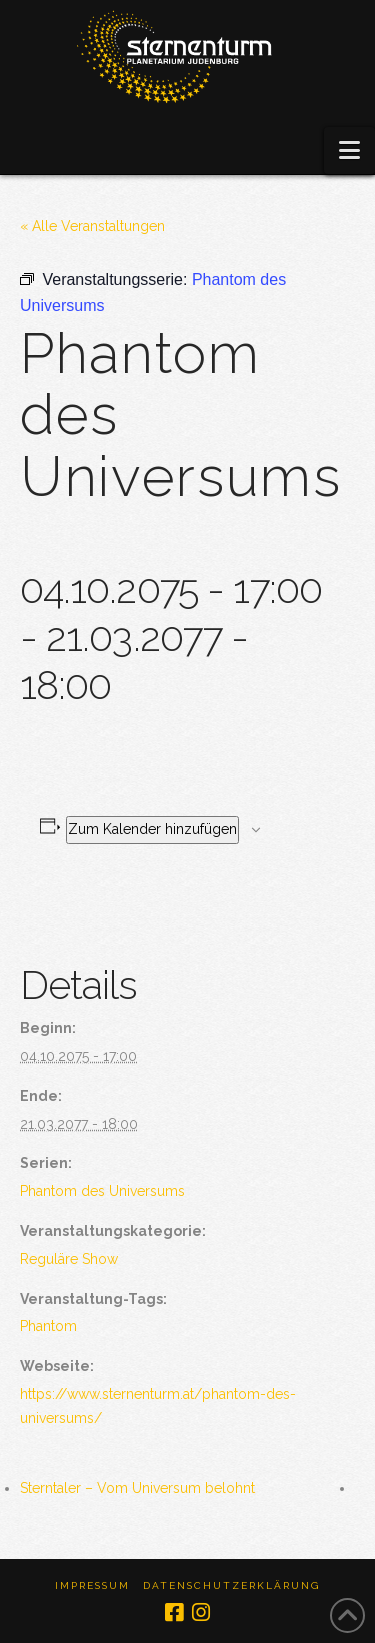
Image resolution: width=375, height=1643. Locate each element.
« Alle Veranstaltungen (92, 226)
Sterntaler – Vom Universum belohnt (137, 1488)
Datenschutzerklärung (231, 1585)
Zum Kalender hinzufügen (152, 829)
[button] (349, 150)
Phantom (48, 1326)
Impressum (92, 1585)
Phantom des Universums (102, 1191)
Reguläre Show (69, 1259)
